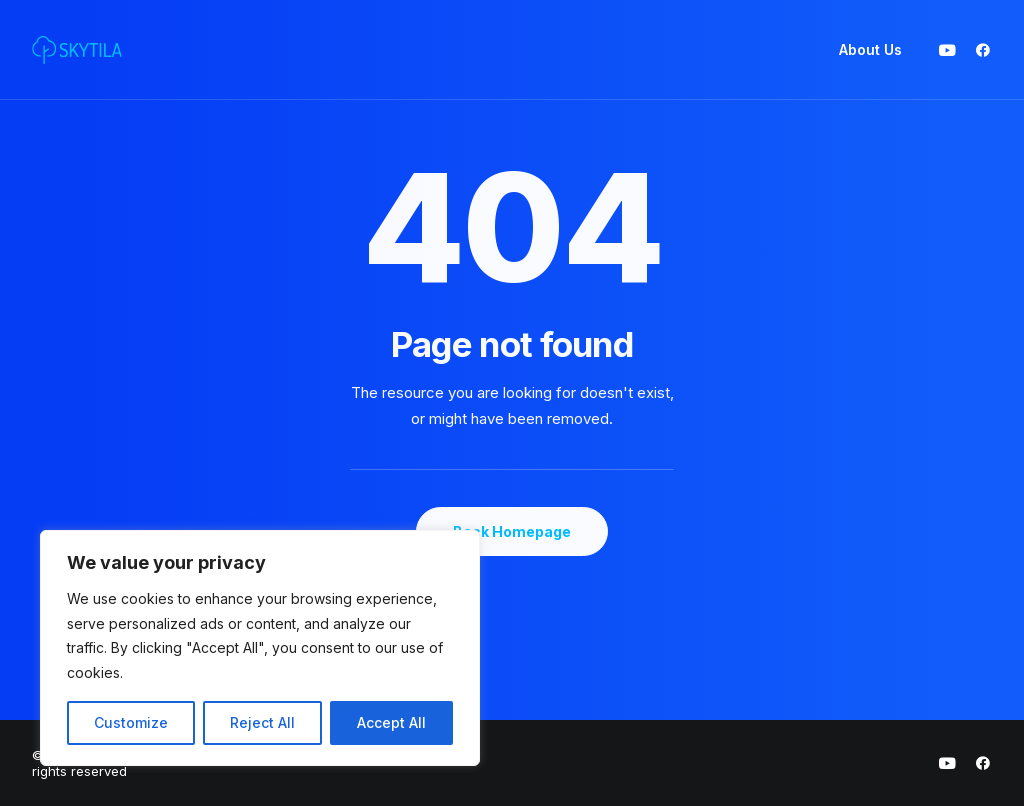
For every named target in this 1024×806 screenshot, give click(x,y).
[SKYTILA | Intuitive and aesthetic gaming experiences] (77, 50)
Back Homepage (512, 531)
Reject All (262, 722)
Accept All (391, 722)
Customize (131, 722)
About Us (870, 49)
